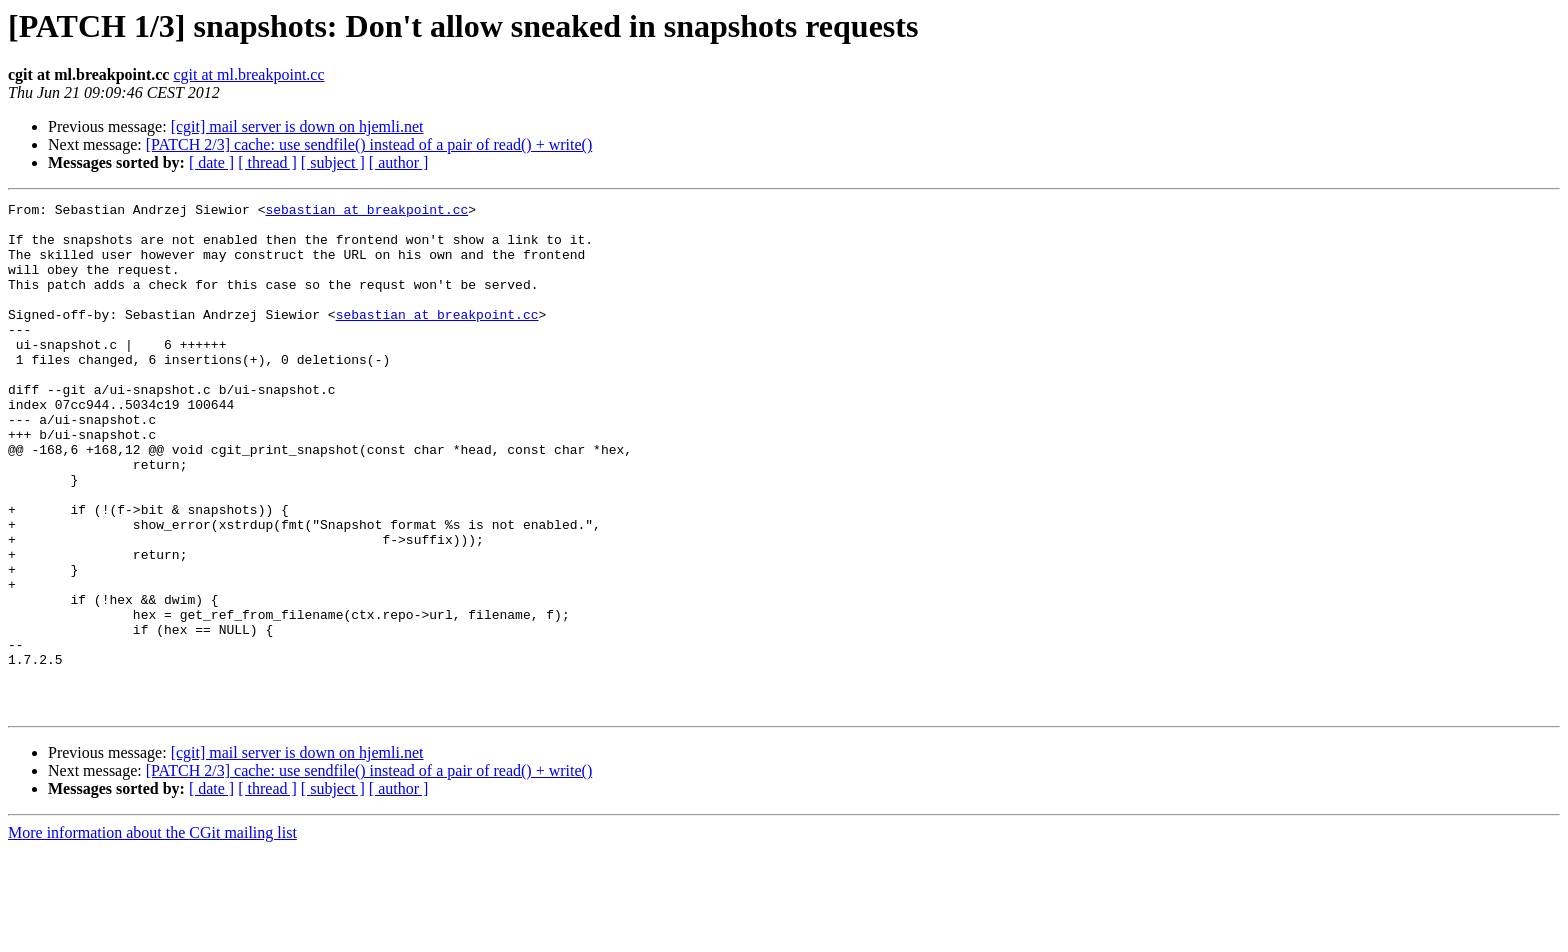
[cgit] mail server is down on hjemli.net (297, 126)
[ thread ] (267, 162)
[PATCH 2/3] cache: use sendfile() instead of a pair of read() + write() (369, 144)
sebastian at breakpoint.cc (366, 212)
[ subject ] (333, 162)
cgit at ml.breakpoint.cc (248, 74)
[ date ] (211, 162)
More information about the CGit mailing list (152, 934)
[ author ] (399, 162)
